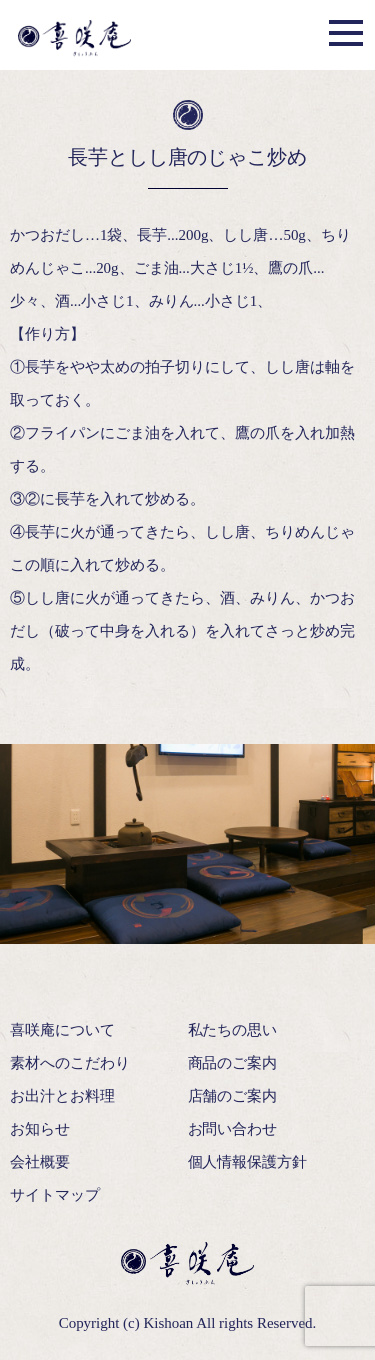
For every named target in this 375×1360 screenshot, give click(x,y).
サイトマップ (55, 1195)
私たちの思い (233, 1030)
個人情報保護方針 (248, 1162)
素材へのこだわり (70, 1063)
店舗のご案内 (233, 1096)
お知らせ (40, 1129)
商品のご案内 (233, 1063)
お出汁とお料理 (62, 1096)
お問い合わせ (233, 1129)
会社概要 (40, 1162)
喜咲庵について (62, 1030)
